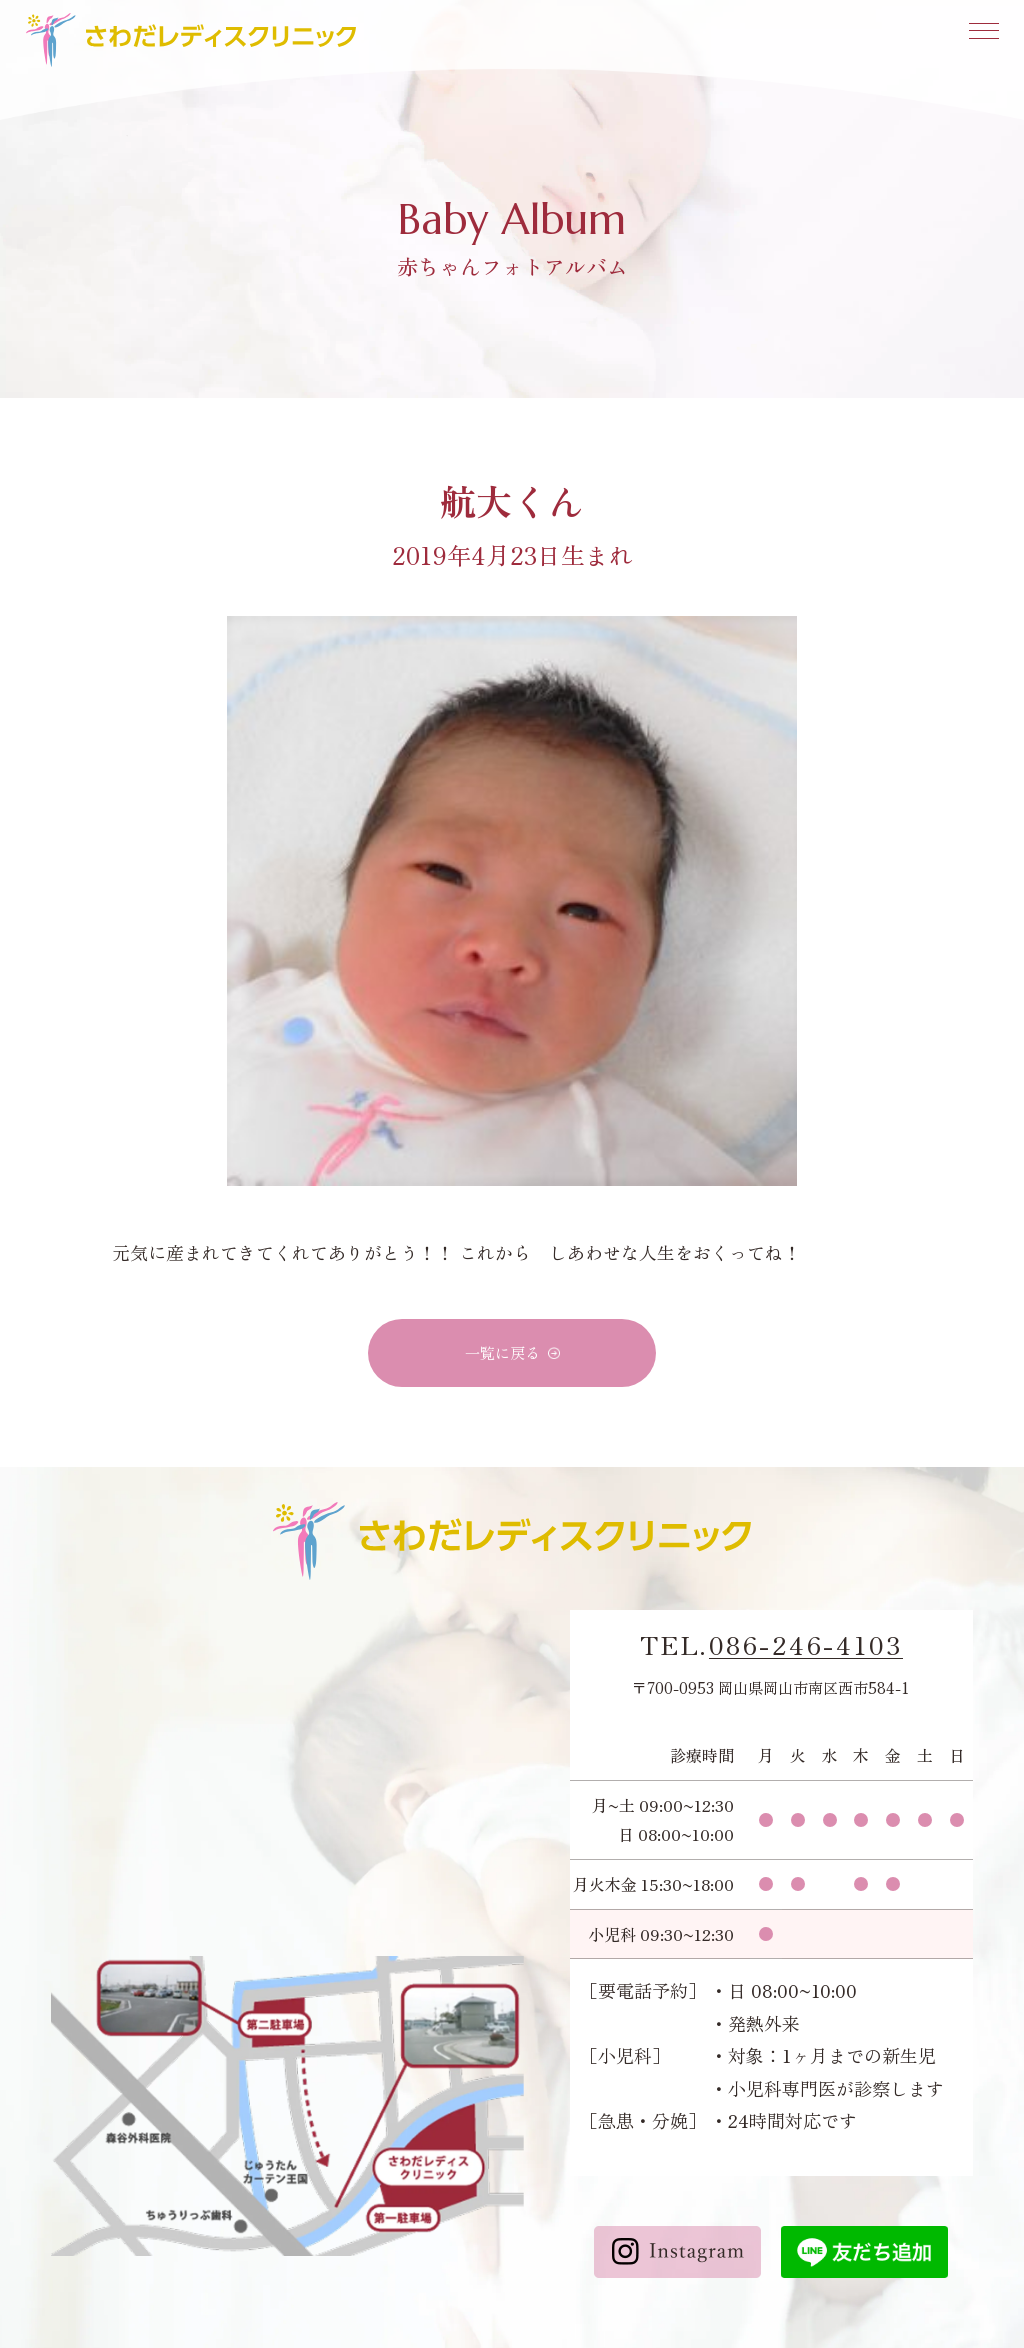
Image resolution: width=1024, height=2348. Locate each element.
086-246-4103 (806, 1645)
